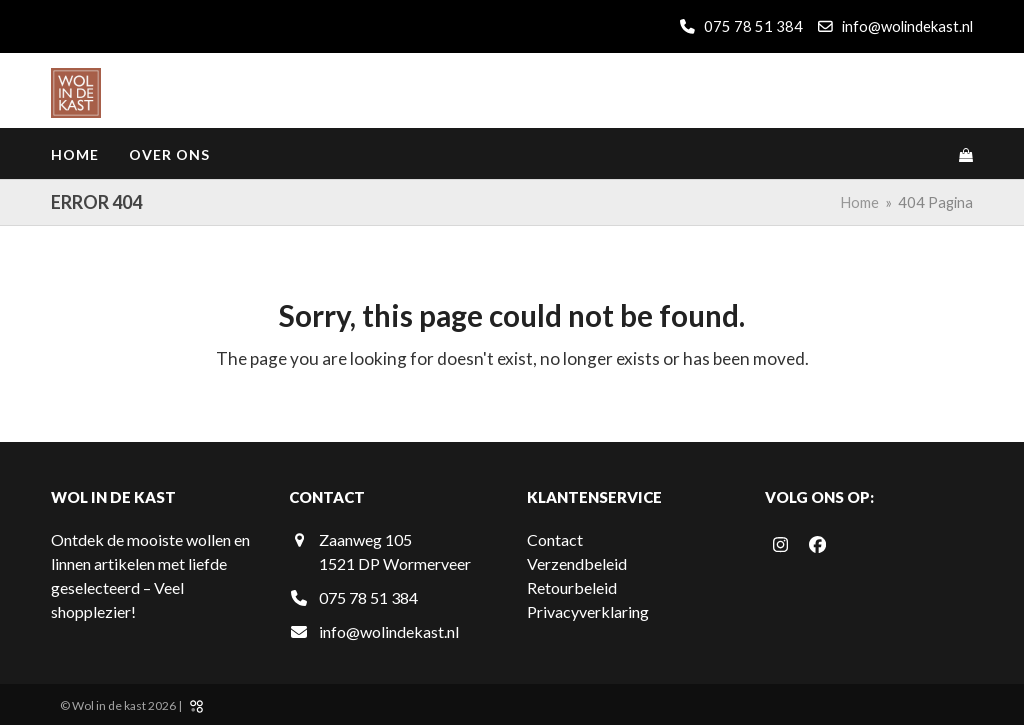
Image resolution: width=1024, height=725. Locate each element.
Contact (555, 539)
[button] (966, 154)
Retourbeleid (572, 587)
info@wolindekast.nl (907, 26)
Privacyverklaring (588, 611)
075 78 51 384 (752, 26)
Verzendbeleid (577, 563)
